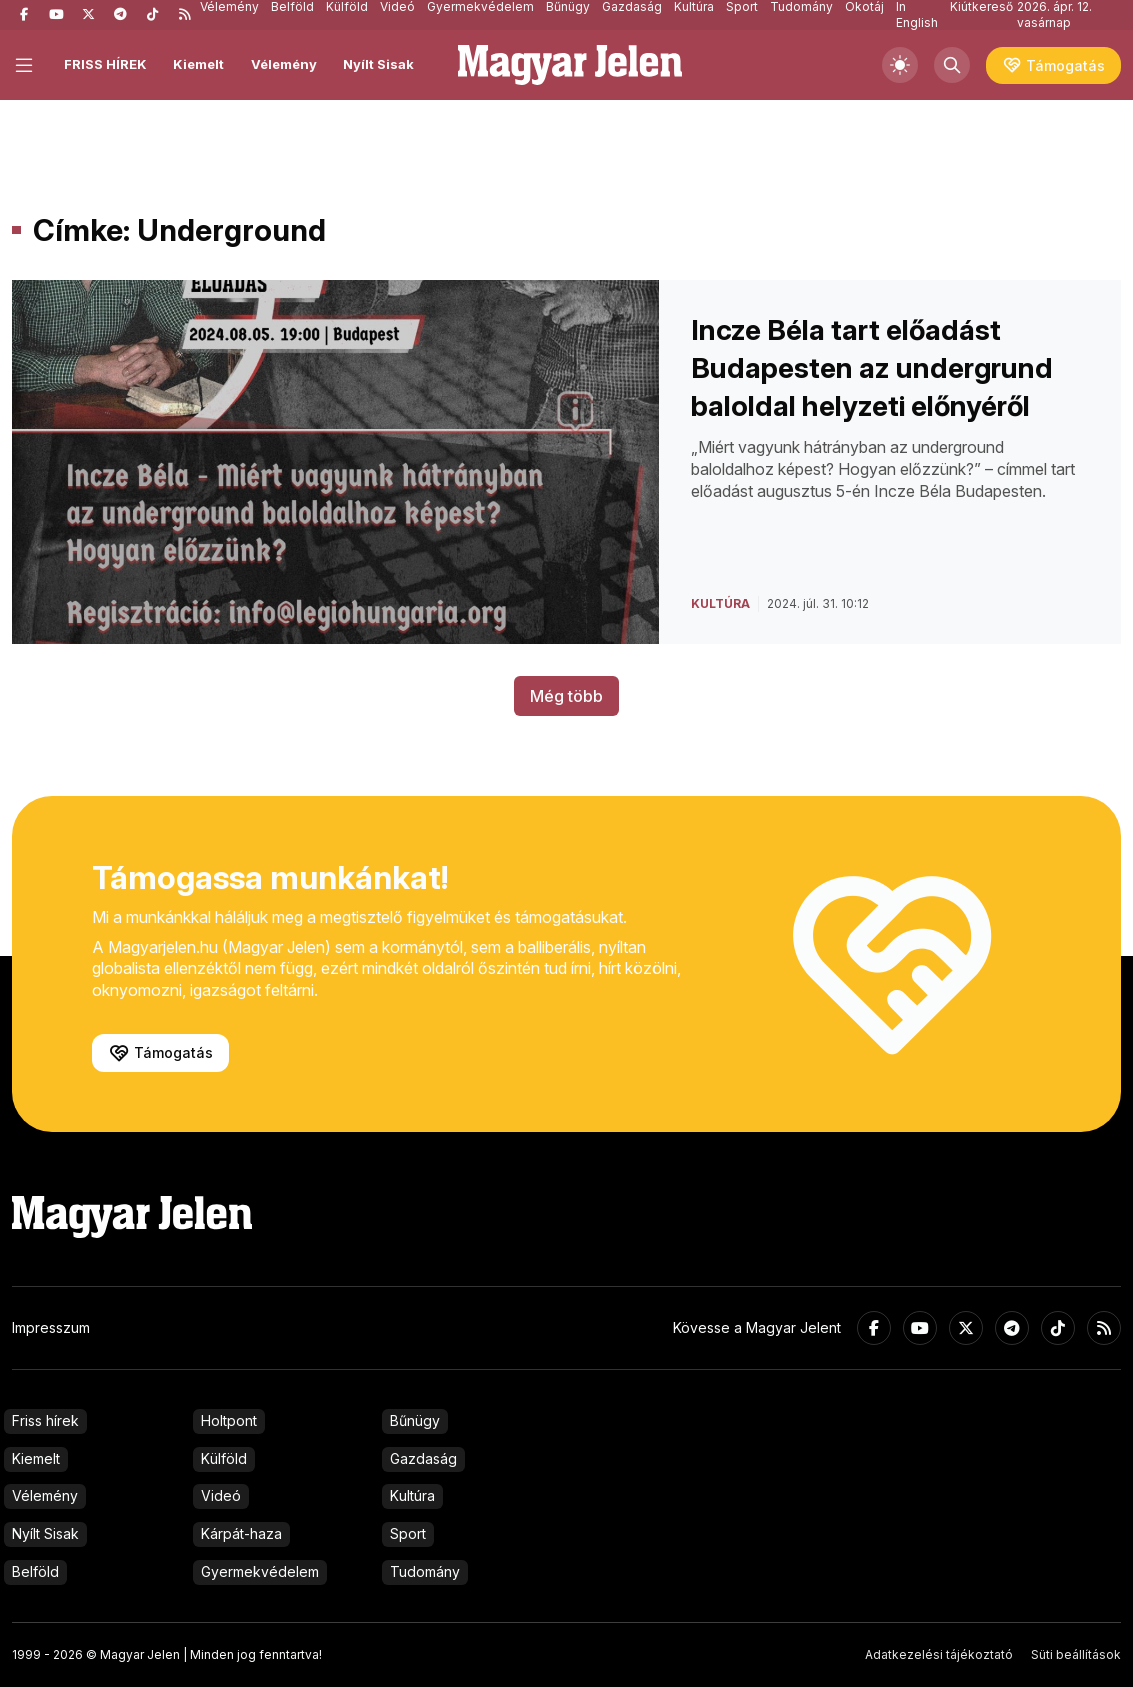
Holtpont (229, 1420)
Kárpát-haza (241, 1533)
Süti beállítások (1076, 1654)
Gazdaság (423, 1458)
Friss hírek (45, 1420)
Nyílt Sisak (378, 64)
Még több (566, 696)
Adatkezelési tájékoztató (939, 1654)
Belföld (35, 1571)
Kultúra (412, 1495)
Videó (221, 1495)
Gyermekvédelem (260, 1571)
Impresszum (51, 1327)
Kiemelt (198, 64)
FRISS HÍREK (105, 64)
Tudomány (425, 1571)
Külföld (224, 1458)
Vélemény (284, 64)
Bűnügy (415, 1420)
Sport (408, 1533)
